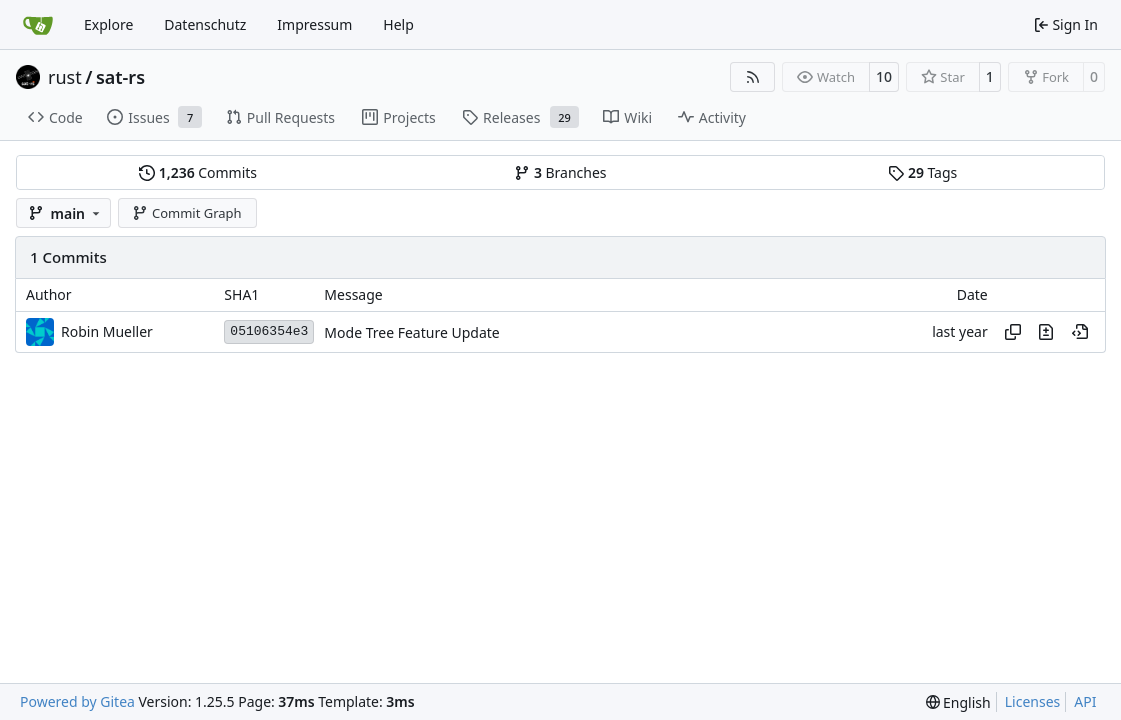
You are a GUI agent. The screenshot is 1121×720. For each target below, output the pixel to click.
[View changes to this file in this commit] (1046, 332)
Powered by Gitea (77, 701)
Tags (922, 172)
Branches (560, 172)
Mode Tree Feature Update (411, 332)
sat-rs (120, 77)
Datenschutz (205, 24)
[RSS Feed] (753, 77)
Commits (198, 172)
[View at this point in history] (1080, 332)
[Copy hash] (1013, 332)
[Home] (38, 25)
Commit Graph (186, 213)
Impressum (314, 24)
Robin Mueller (107, 331)
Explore (108, 24)
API (1085, 701)
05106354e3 (269, 331)
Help (398, 24)
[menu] (958, 702)
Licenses (1033, 701)
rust (65, 77)
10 (884, 76)
